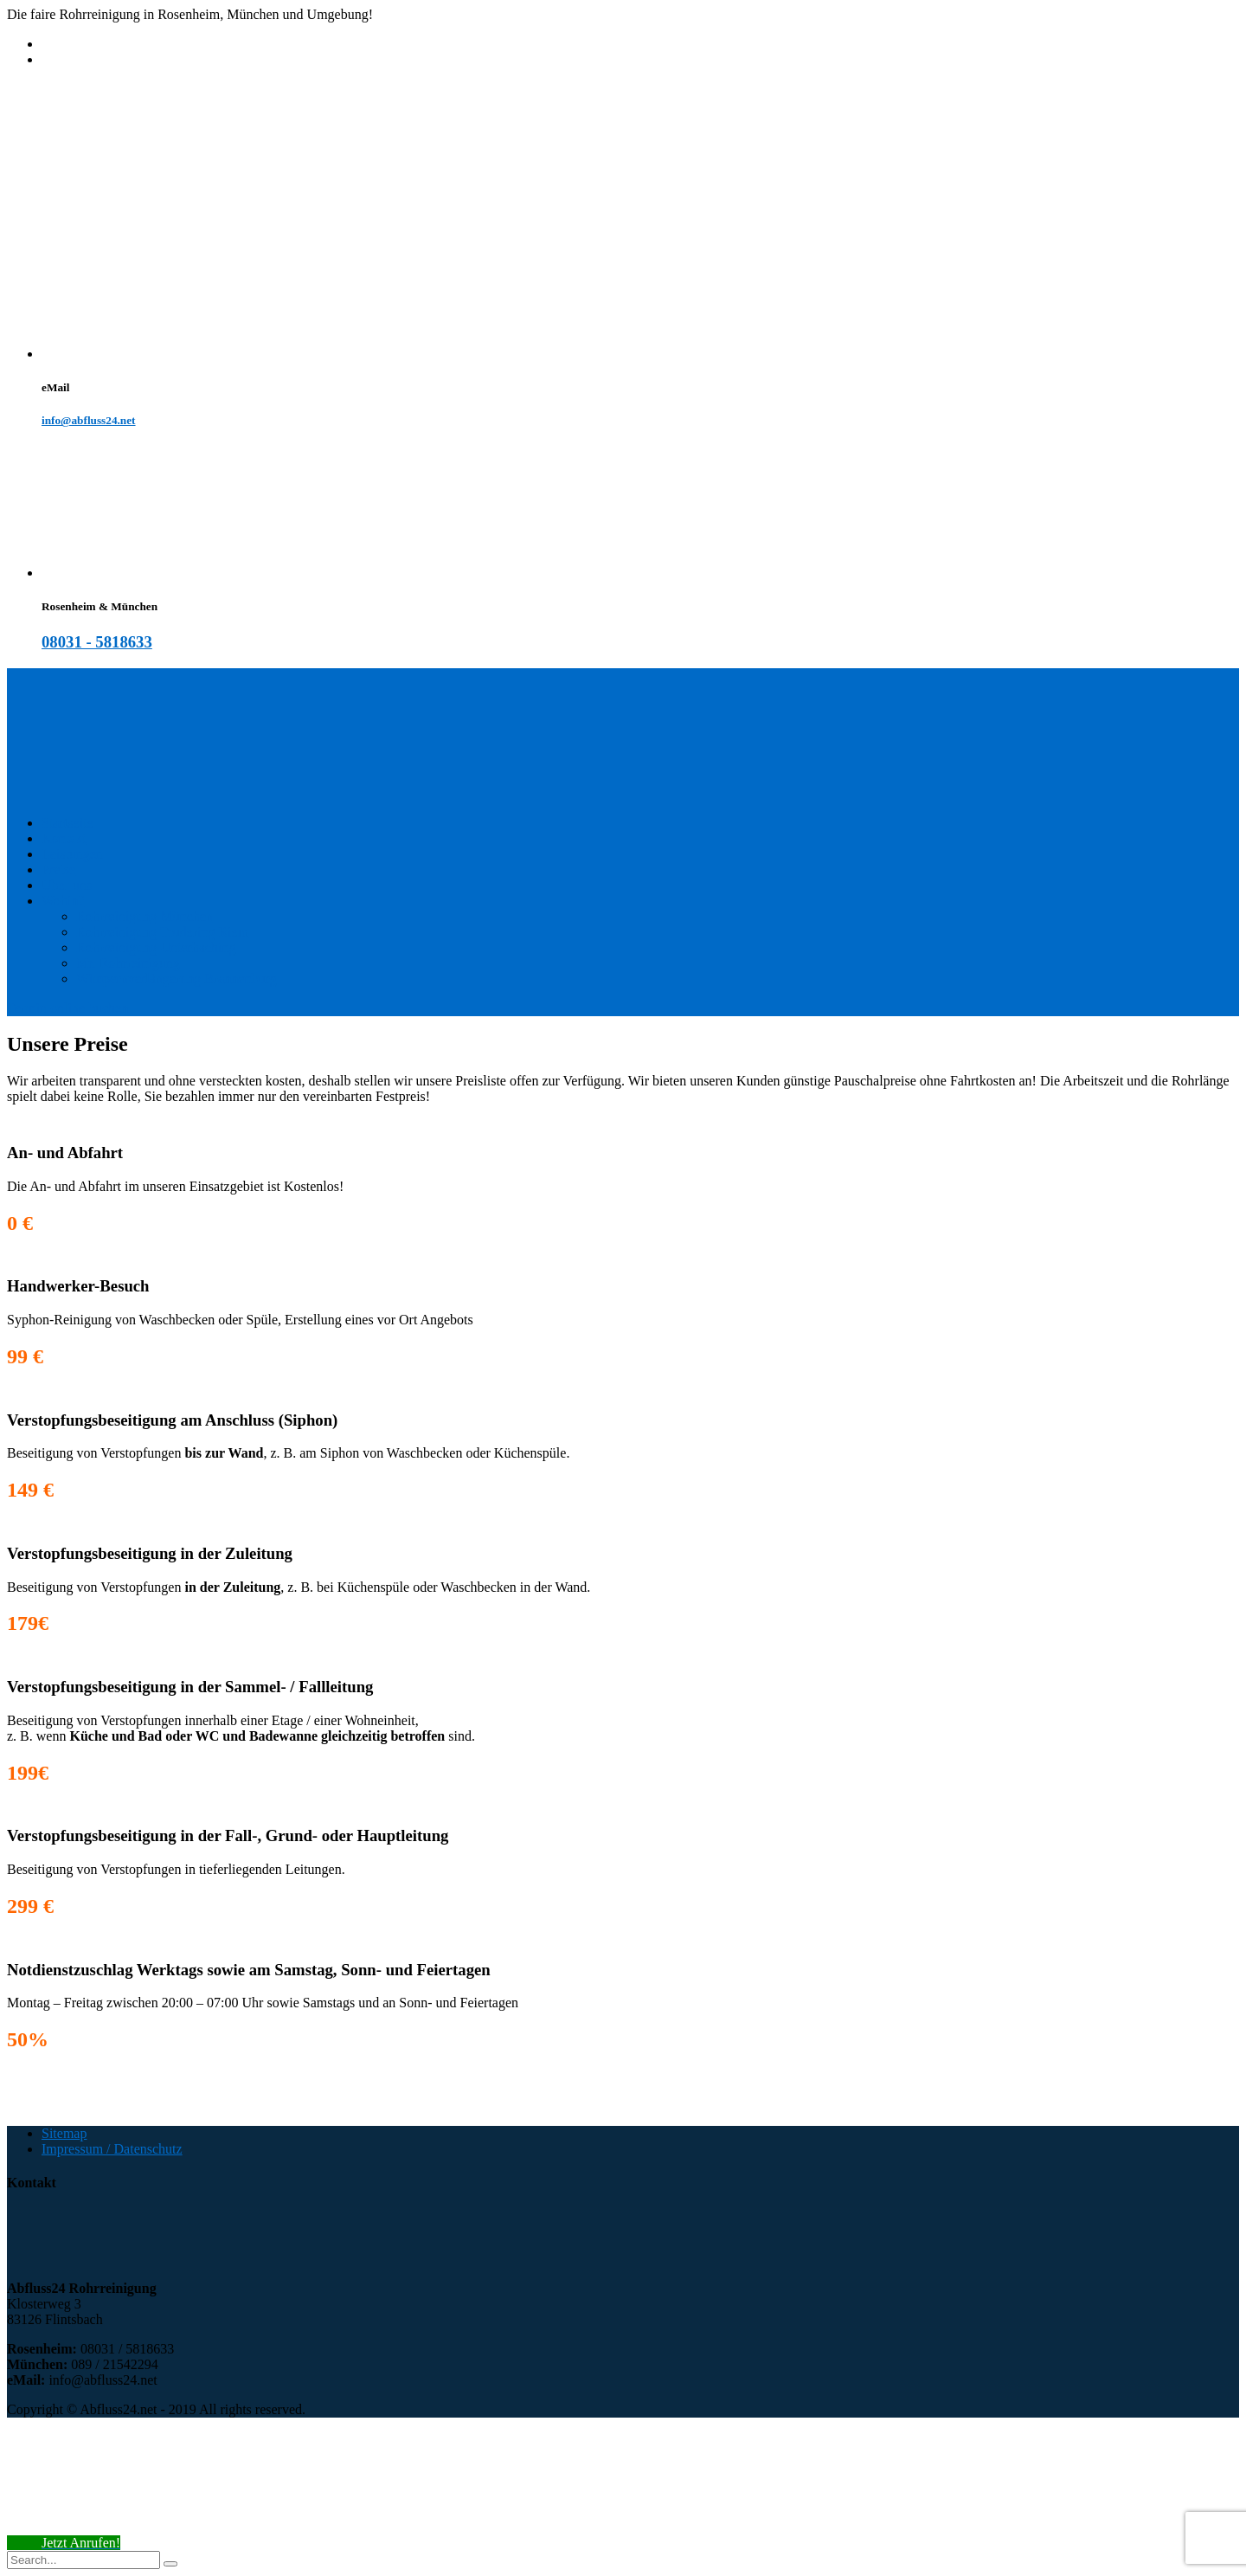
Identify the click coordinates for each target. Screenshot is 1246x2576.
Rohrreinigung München (144, 916)
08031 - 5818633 (97, 642)
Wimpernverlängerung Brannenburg (176, 978)
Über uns (67, 885)
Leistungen (72, 854)
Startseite (67, 822)
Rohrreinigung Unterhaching (155, 947)
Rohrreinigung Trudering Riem (162, 931)
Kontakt (64, 838)
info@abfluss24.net (89, 420)
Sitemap (64, 2133)
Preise (58, 869)
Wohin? (63, 900)
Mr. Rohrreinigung (128, 963)
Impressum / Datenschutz (112, 2148)
